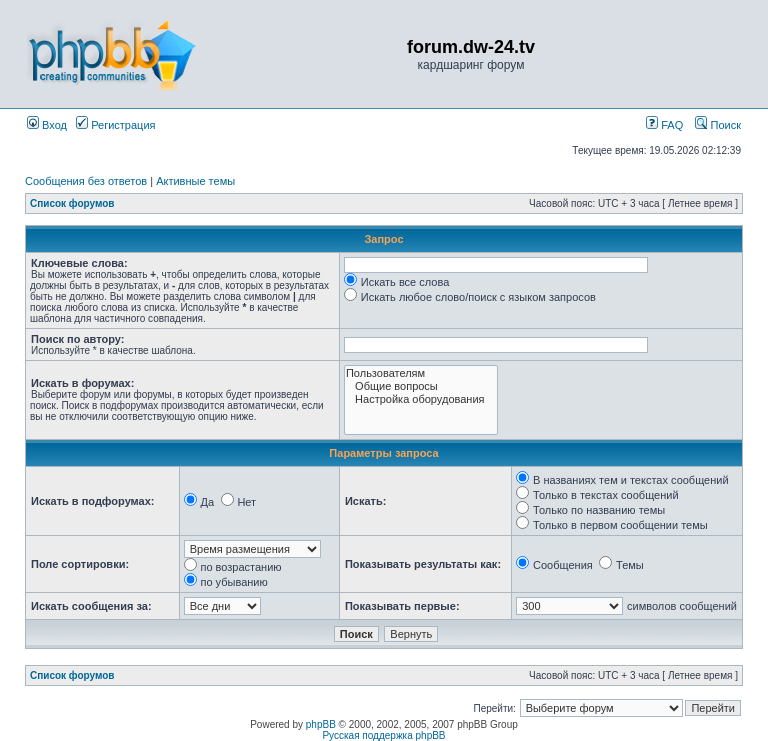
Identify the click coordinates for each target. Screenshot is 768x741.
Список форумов (72, 203)
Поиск (718, 125)
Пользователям (421, 373)
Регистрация (115, 125)
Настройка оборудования (421, 399)
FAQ (664, 125)
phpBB (321, 724)
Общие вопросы (421, 386)
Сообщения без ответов (86, 181)
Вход (47, 125)
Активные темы (195, 181)
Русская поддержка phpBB (383, 735)
